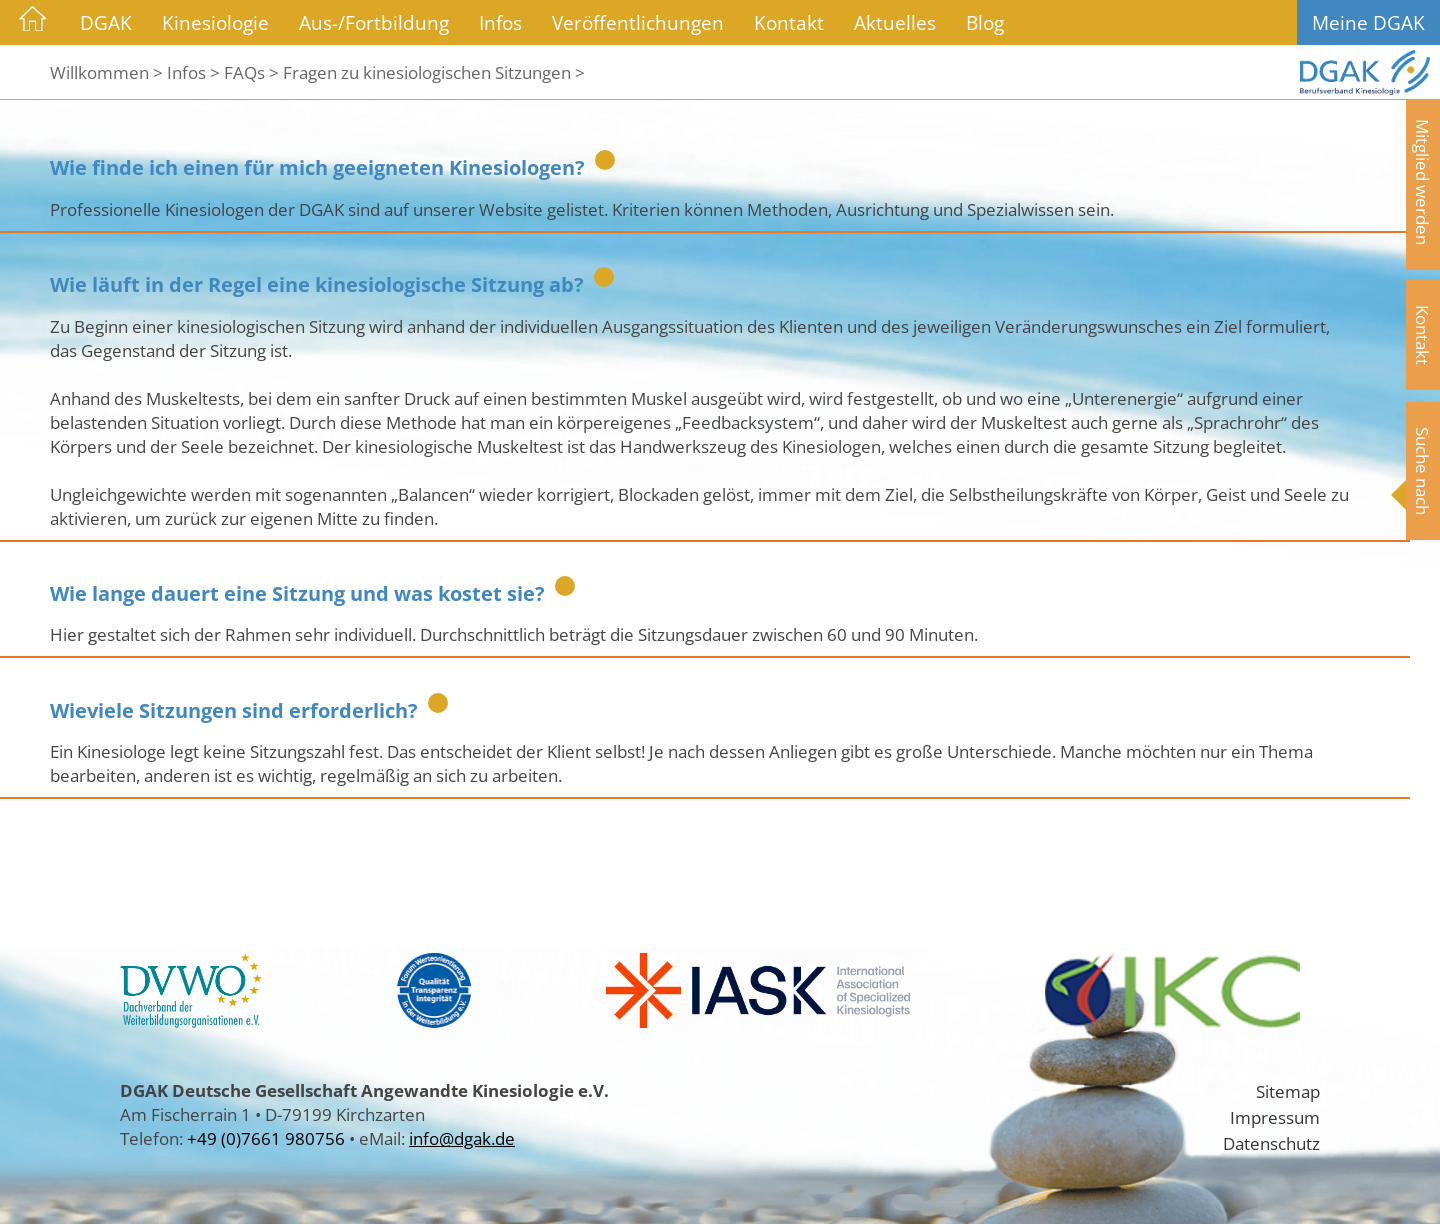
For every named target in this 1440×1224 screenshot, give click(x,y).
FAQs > (251, 72)
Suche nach (1423, 471)
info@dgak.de (462, 1138)
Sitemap (1288, 1091)
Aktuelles (895, 22)
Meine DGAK (1368, 22)
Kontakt (789, 22)
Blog (985, 22)
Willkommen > (106, 72)
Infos (500, 22)
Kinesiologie (215, 22)
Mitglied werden (1423, 182)
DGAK (106, 22)
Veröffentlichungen (638, 22)
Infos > (193, 72)
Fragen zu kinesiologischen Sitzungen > (434, 72)
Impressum (1275, 1117)
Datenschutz (1271, 1143)
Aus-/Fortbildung (374, 22)
